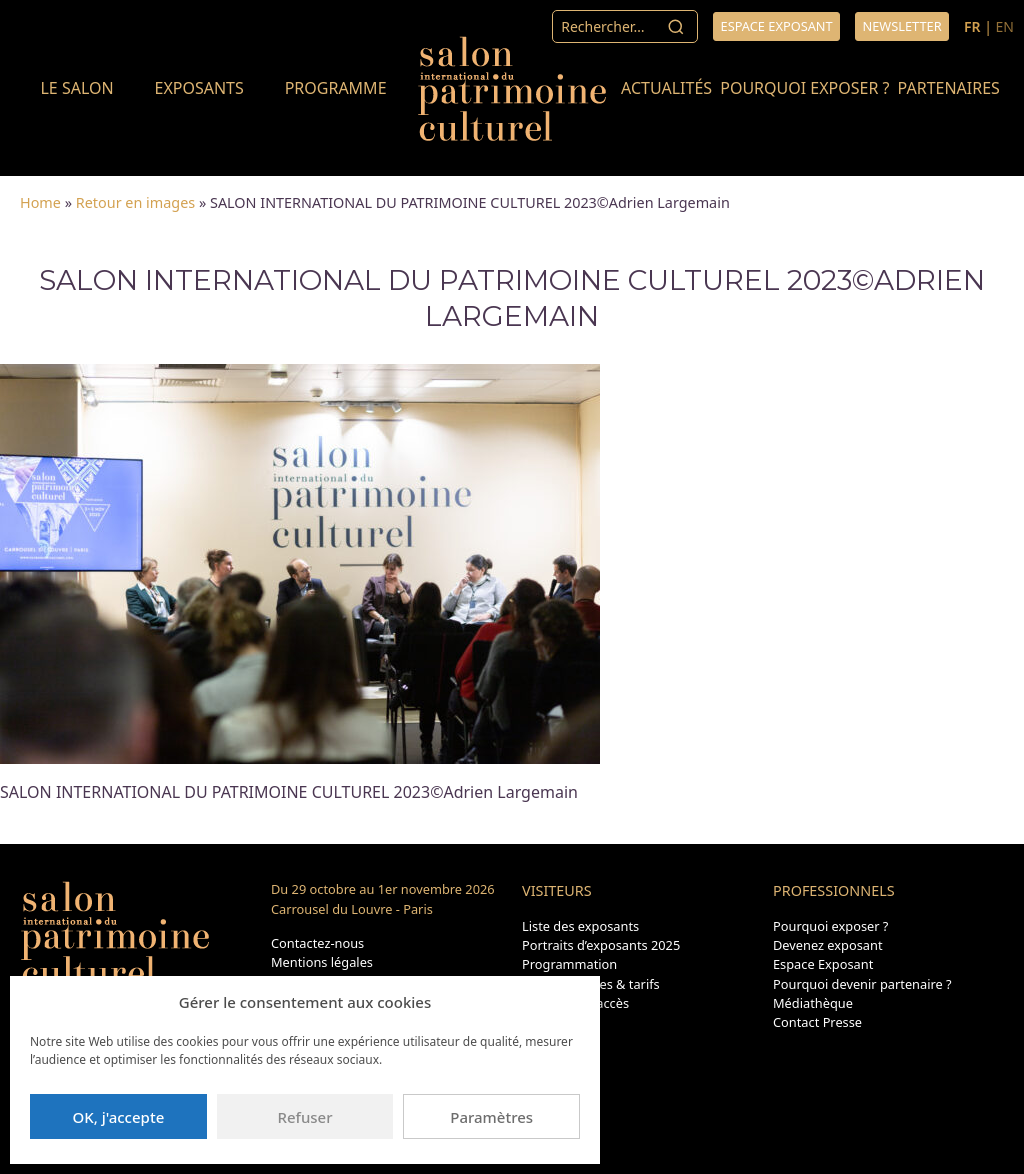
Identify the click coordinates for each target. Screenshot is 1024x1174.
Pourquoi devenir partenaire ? (862, 984)
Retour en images (135, 202)
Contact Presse (817, 1022)
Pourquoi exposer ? (804, 88)
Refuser (304, 1117)
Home (40, 202)
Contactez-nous (317, 943)
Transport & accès (575, 1003)
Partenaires (949, 88)
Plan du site (557, 1022)
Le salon (76, 88)
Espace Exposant (823, 964)
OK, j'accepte (118, 1117)
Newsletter (901, 26)
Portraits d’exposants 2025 (601, 945)
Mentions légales (322, 962)
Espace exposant (777, 26)
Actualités (666, 88)
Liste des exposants (580, 926)
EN (1005, 26)
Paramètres (491, 1117)
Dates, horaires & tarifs (591, 984)
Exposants (198, 88)
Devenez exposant (828, 945)
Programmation (569, 964)
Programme (336, 88)
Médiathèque (813, 1003)
